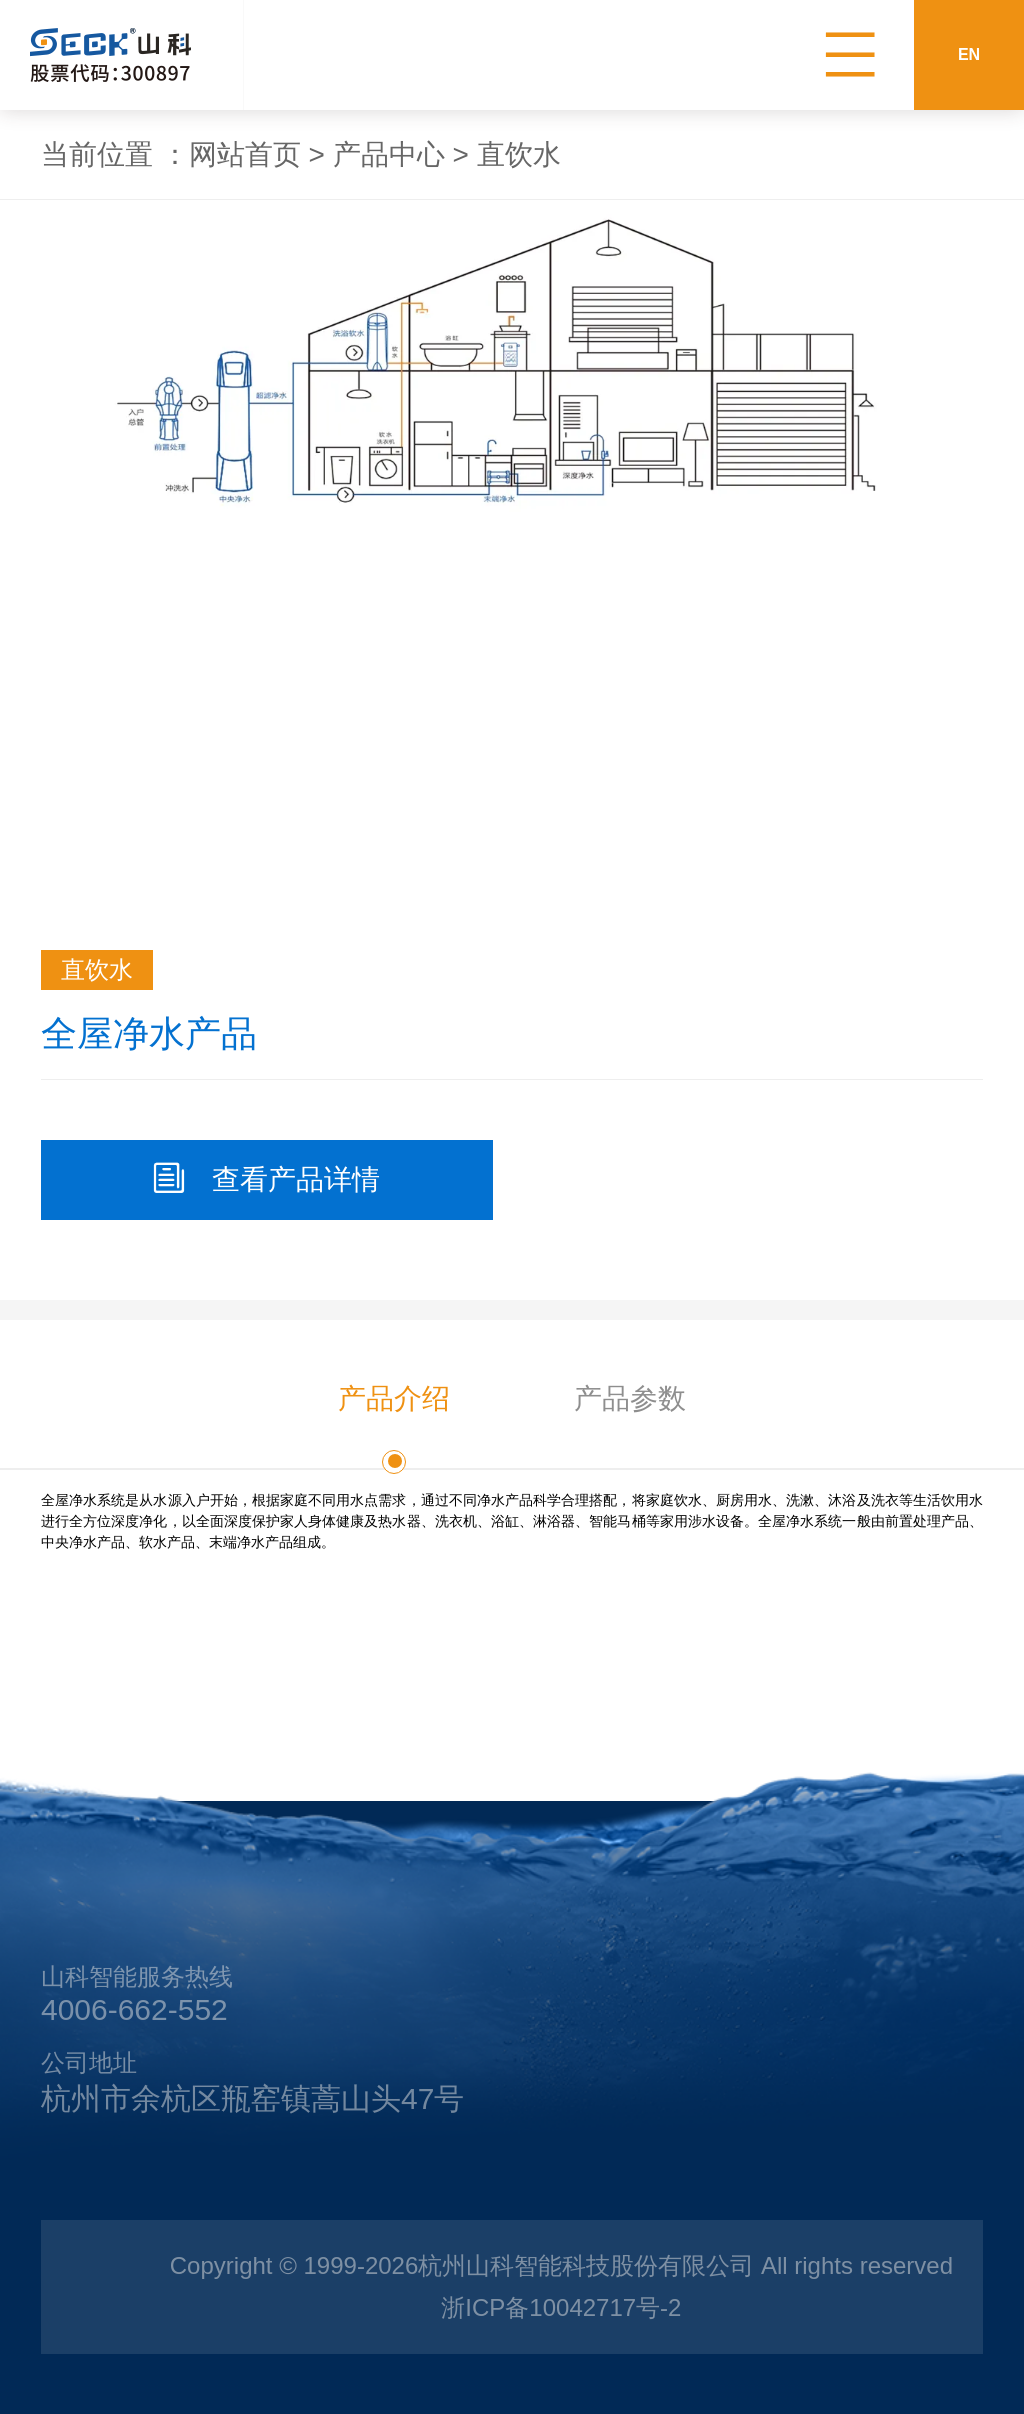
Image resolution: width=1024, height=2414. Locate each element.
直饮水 (519, 154)
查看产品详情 (267, 1179)
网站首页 (245, 154)
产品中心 (389, 154)
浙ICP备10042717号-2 (561, 2307)
